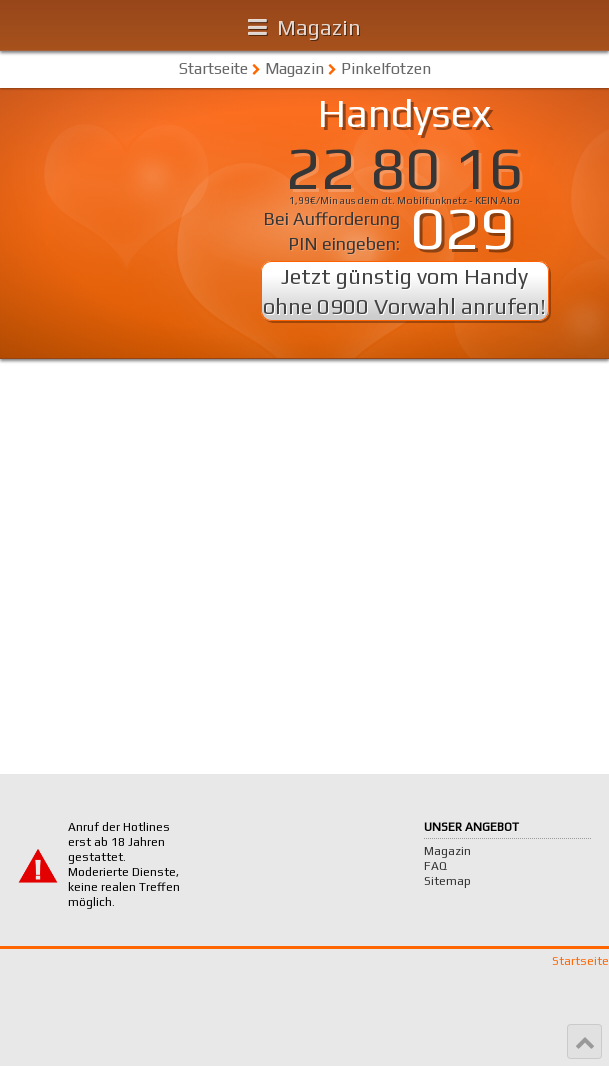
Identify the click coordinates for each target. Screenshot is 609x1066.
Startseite (213, 68)
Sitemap (447, 881)
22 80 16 (405, 168)
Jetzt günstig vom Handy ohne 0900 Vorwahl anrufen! (404, 291)
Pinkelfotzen (386, 68)
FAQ (435, 866)
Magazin (319, 27)
